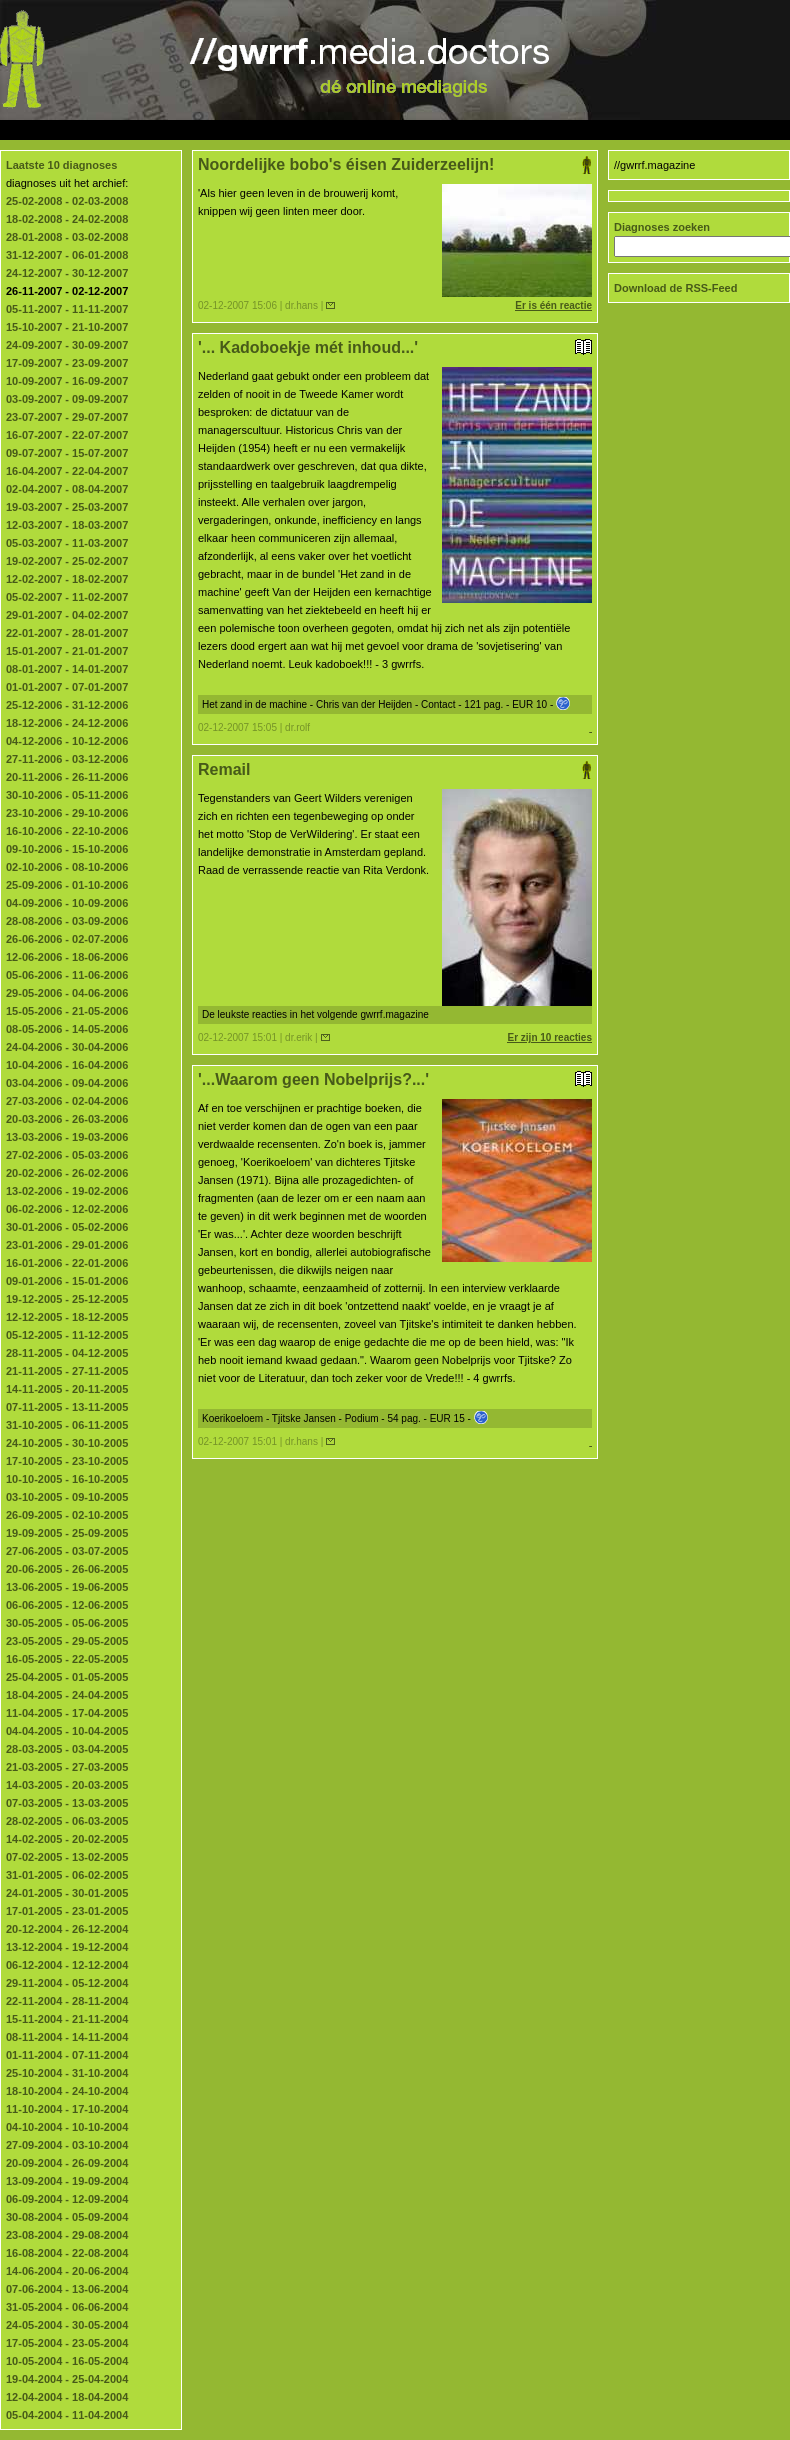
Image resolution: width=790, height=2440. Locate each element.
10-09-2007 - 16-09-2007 (67, 381)
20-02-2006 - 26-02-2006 (67, 1173)
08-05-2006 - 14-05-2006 (67, 1029)
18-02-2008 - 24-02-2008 (67, 219)
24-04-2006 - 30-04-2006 (67, 1047)
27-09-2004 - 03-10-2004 (67, 2145)
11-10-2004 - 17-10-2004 (67, 2109)
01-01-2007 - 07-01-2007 (67, 687)
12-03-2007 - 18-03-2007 (67, 525)
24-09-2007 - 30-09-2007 (67, 345)
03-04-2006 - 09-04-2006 (67, 1083)
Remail (395, 770)
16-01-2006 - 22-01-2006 (67, 1263)
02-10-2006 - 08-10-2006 (67, 867)
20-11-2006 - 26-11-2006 (67, 777)
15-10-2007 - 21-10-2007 (67, 327)
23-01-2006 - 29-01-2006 (67, 1245)
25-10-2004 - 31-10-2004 (67, 2073)
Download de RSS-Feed (675, 288)
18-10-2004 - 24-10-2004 (67, 2091)
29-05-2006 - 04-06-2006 (67, 993)
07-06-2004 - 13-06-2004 (67, 2289)
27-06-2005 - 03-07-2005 (67, 1551)
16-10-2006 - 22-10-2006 (67, 831)
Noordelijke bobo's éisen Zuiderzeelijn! (395, 165)
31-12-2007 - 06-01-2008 (67, 255)
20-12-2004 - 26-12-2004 (67, 1929)
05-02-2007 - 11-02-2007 (67, 597)
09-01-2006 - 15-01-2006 (67, 1281)
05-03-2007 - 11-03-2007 (67, 543)
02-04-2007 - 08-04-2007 (67, 489)
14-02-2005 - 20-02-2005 (67, 1839)
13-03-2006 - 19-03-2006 (67, 1137)
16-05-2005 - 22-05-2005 (67, 1659)
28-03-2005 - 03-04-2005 (67, 1749)
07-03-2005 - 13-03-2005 (67, 1803)
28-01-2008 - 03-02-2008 (67, 237)
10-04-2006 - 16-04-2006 (67, 1065)
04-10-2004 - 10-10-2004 (67, 2127)
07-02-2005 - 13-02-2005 (67, 1857)
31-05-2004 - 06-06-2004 (67, 2307)
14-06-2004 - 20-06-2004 (67, 2271)
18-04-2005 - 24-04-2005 (67, 1695)
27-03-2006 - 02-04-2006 (67, 1101)
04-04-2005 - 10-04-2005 (67, 1731)
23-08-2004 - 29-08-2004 (67, 2235)
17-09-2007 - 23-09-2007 (67, 363)
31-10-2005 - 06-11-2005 (67, 1425)
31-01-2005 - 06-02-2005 (67, 1875)
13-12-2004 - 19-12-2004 (67, 1947)
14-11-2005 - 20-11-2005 (67, 1389)
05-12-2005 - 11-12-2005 (67, 1335)
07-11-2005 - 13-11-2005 (67, 1407)
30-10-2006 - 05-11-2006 (67, 795)
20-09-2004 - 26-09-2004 (67, 2163)
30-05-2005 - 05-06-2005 (67, 1623)
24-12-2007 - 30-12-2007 (67, 273)
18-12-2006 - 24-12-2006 (67, 723)
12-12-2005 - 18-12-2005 (67, 1317)
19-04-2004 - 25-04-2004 (67, 2379)
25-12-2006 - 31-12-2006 (67, 705)
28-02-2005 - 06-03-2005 (67, 1821)
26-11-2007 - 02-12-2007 (67, 291)
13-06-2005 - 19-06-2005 (67, 1587)
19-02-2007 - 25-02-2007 (67, 561)
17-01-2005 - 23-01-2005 (67, 1911)
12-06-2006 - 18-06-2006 (67, 957)
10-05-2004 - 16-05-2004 (67, 2361)
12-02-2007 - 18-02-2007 (67, 579)
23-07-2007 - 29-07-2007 (67, 417)
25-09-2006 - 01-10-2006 (67, 885)
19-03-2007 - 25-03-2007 (67, 507)
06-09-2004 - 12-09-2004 (67, 2199)
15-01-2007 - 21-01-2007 (67, 651)
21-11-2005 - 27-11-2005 (67, 1371)
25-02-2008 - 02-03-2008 (67, 201)
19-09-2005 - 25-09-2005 (67, 1533)
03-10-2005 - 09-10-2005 (67, 1497)
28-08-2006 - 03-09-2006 (67, 921)
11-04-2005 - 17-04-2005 (67, 1713)
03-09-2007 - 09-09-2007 (67, 399)
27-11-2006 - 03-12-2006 (67, 759)
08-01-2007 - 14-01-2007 (67, 669)
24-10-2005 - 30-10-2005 (67, 1443)
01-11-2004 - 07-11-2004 (67, 2055)
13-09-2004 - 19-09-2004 (67, 2181)
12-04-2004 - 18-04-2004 (67, 2397)
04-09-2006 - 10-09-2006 (67, 903)
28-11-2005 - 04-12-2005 (67, 1353)
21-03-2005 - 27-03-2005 (67, 1767)
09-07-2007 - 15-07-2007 (67, 453)
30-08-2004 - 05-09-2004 (67, 2217)
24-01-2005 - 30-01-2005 (67, 1893)
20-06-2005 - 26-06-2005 (67, 1569)
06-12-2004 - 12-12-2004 (67, 1965)
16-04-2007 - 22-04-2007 (67, 471)
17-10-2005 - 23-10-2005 (67, 1461)
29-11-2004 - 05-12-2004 (67, 1983)
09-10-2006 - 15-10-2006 (67, 849)
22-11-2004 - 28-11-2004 (67, 2001)
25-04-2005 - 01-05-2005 (67, 1677)
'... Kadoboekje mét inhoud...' (395, 347)
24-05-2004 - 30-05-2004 (67, 2325)
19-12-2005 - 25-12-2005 (67, 1299)
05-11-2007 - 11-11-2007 (67, 309)
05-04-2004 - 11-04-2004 (67, 2415)
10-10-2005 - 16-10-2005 (67, 1479)
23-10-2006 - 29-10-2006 (67, 813)
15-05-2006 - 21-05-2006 (67, 1011)
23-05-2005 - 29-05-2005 (67, 1641)
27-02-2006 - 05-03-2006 (67, 1155)
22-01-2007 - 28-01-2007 (67, 633)
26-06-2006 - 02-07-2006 (67, 939)
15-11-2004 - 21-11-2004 (67, 2019)
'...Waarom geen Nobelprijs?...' (395, 1079)
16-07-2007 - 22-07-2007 (67, 435)
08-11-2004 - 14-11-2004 (67, 2037)
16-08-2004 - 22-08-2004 (67, 2253)
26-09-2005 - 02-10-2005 (67, 1515)
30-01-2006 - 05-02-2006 (67, 1227)
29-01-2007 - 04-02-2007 (67, 615)
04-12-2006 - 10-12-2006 (67, 741)
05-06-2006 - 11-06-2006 (67, 975)
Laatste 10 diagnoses (61, 165)
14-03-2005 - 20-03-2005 (67, 1785)
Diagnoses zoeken (662, 227)
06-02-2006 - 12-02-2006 (67, 1209)
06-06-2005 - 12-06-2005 (67, 1605)
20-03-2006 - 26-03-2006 (67, 1119)
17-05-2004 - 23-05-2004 (67, 2343)
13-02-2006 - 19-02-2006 (67, 1191)
